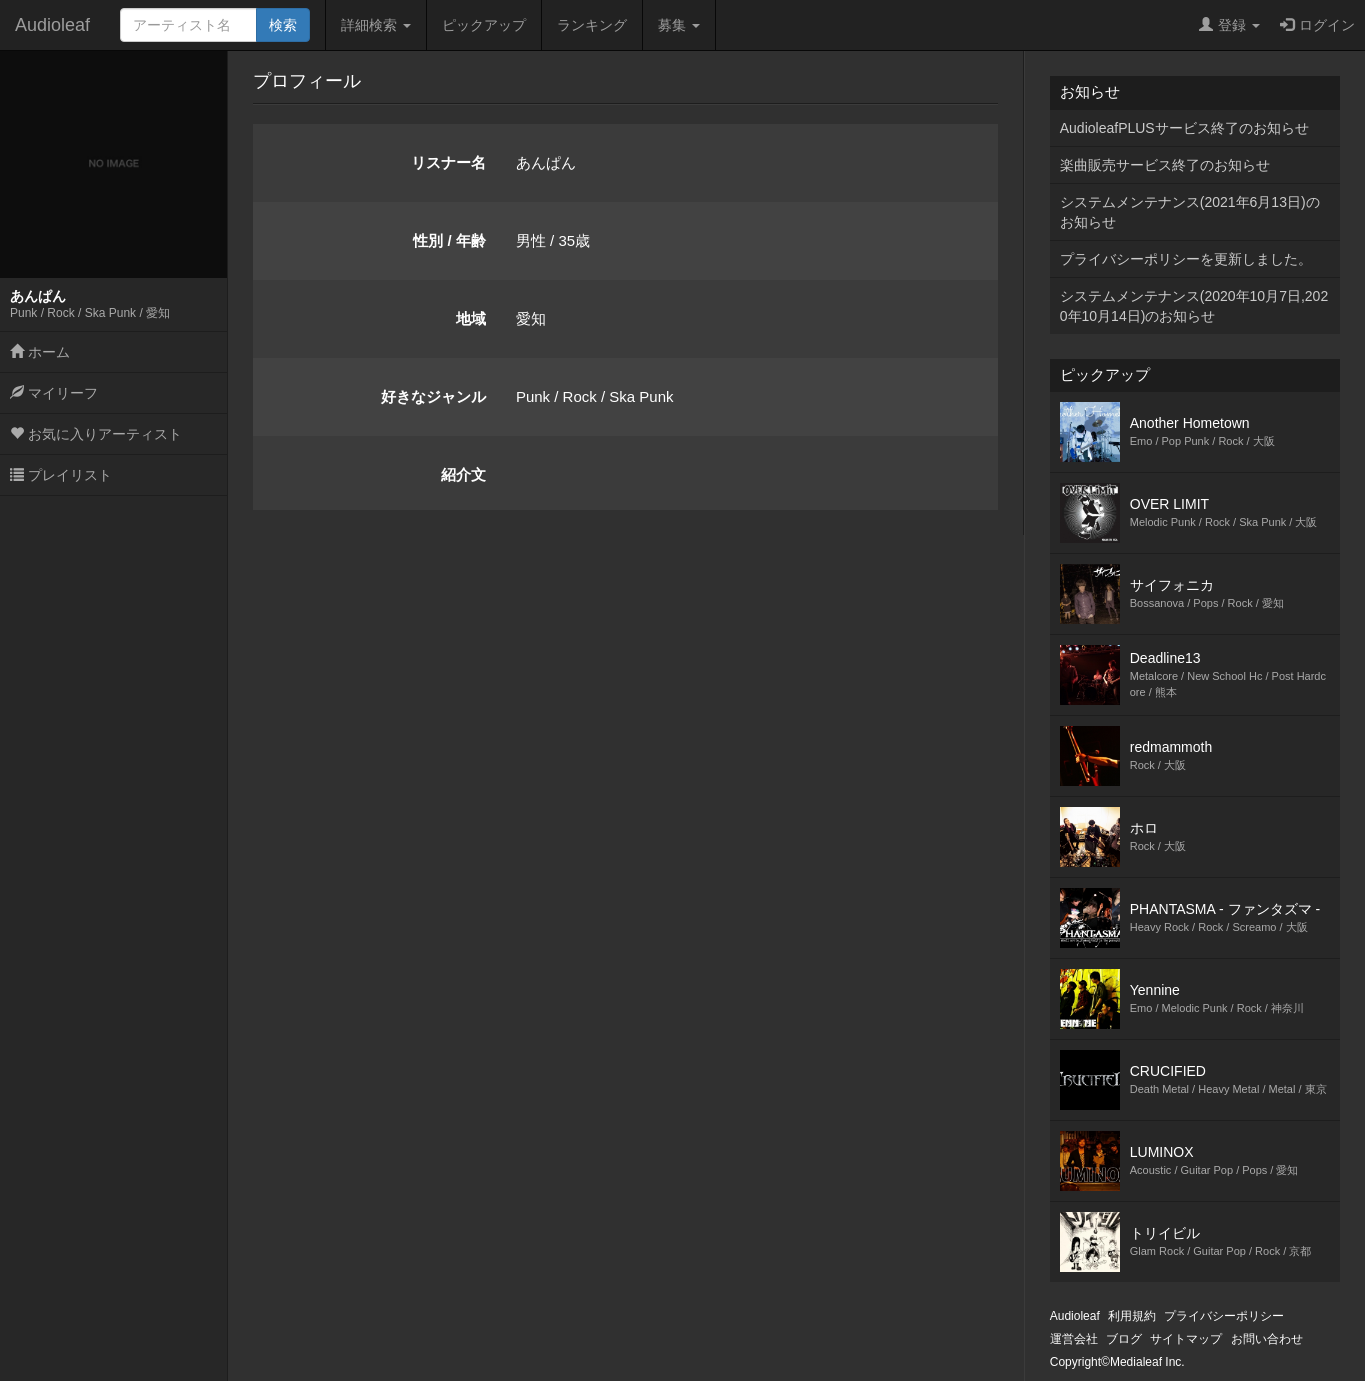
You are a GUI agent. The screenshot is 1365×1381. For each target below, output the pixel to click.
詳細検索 (376, 25)
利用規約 (1132, 1316)
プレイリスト (61, 475)
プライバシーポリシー (1224, 1316)
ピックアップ (484, 25)
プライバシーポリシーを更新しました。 (1186, 259)
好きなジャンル (433, 396)
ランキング (592, 25)
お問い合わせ (1267, 1339)
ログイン (1317, 25)
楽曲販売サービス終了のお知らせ (1165, 165)
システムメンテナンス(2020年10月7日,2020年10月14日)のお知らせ (1194, 306)
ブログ (1124, 1339)
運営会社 (1074, 1339)
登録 (1229, 25)
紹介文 (463, 474)
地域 (471, 318)
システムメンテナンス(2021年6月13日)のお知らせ (1190, 212)
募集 (679, 25)
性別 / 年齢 (449, 240)
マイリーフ (54, 393)
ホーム (40, 352)
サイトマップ (1186, 1339)
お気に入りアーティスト (96, 434)
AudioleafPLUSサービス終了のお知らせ (1184, 128)
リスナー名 (448, 162)
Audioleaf (52, 25)
